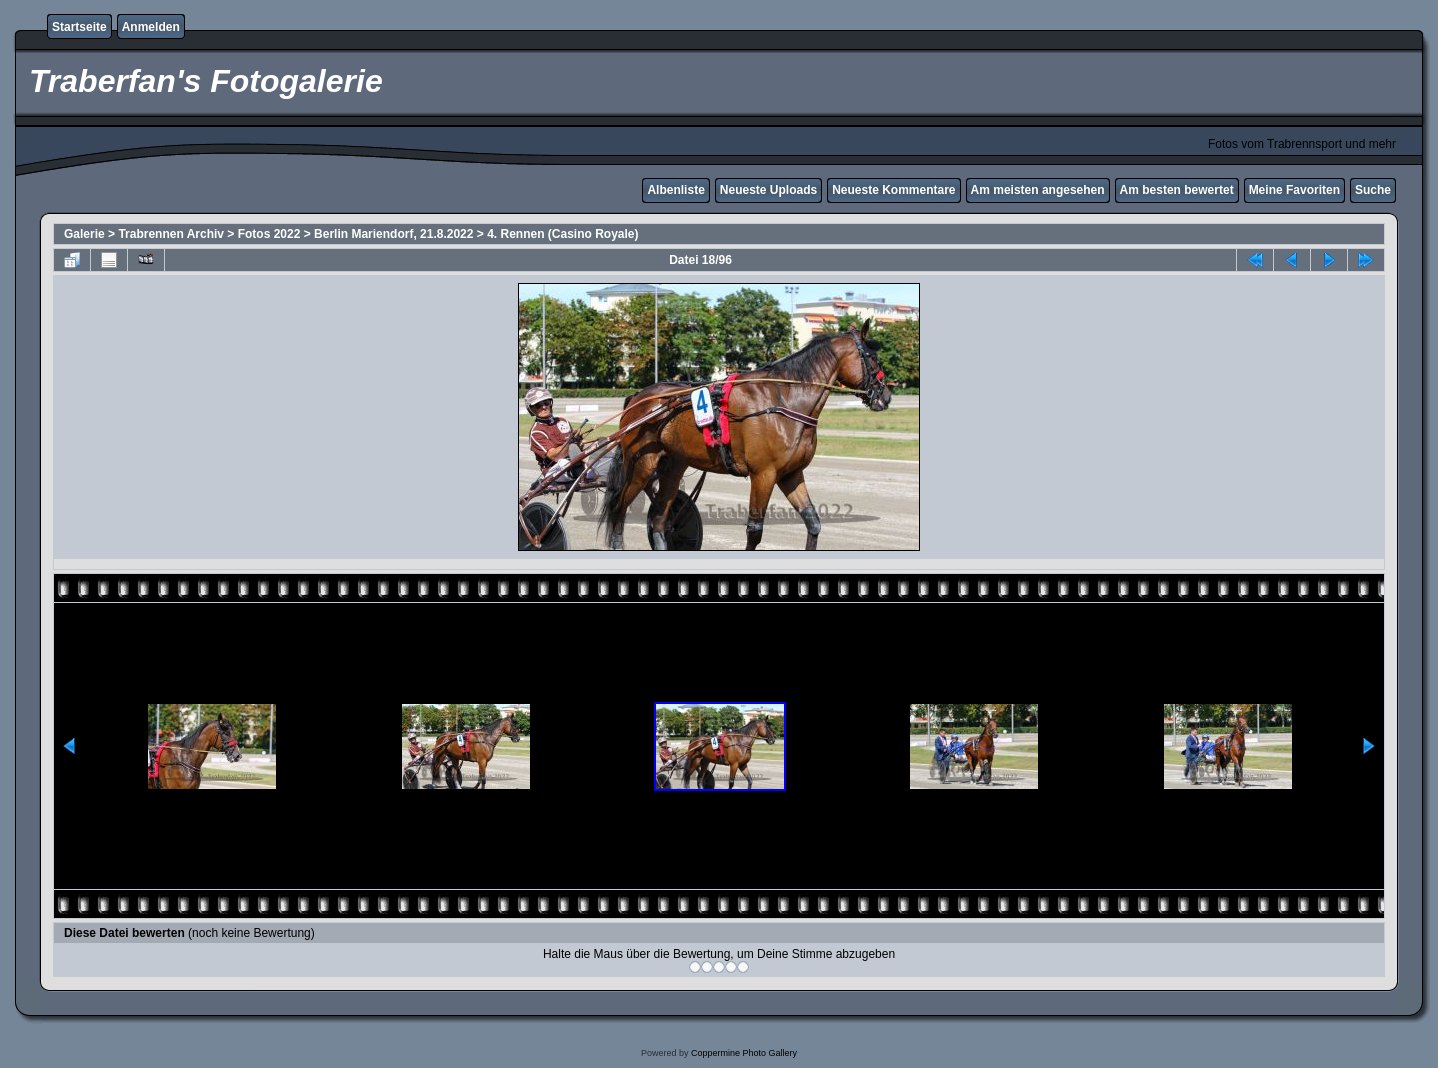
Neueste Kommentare (893, 190)
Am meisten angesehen (1038, 190)
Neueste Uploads (768, 190)
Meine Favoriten (1294, 190)
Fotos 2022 (269, 234)
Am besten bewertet (1177, 190)
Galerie (84, 234)
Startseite (79, 27)
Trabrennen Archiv (171, 234)
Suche (1373, 190)
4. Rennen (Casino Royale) (562, 234)
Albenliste (675, 190)
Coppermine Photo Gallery (744, 1053)
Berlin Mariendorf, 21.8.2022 (393, 234)
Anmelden (151, 27)
